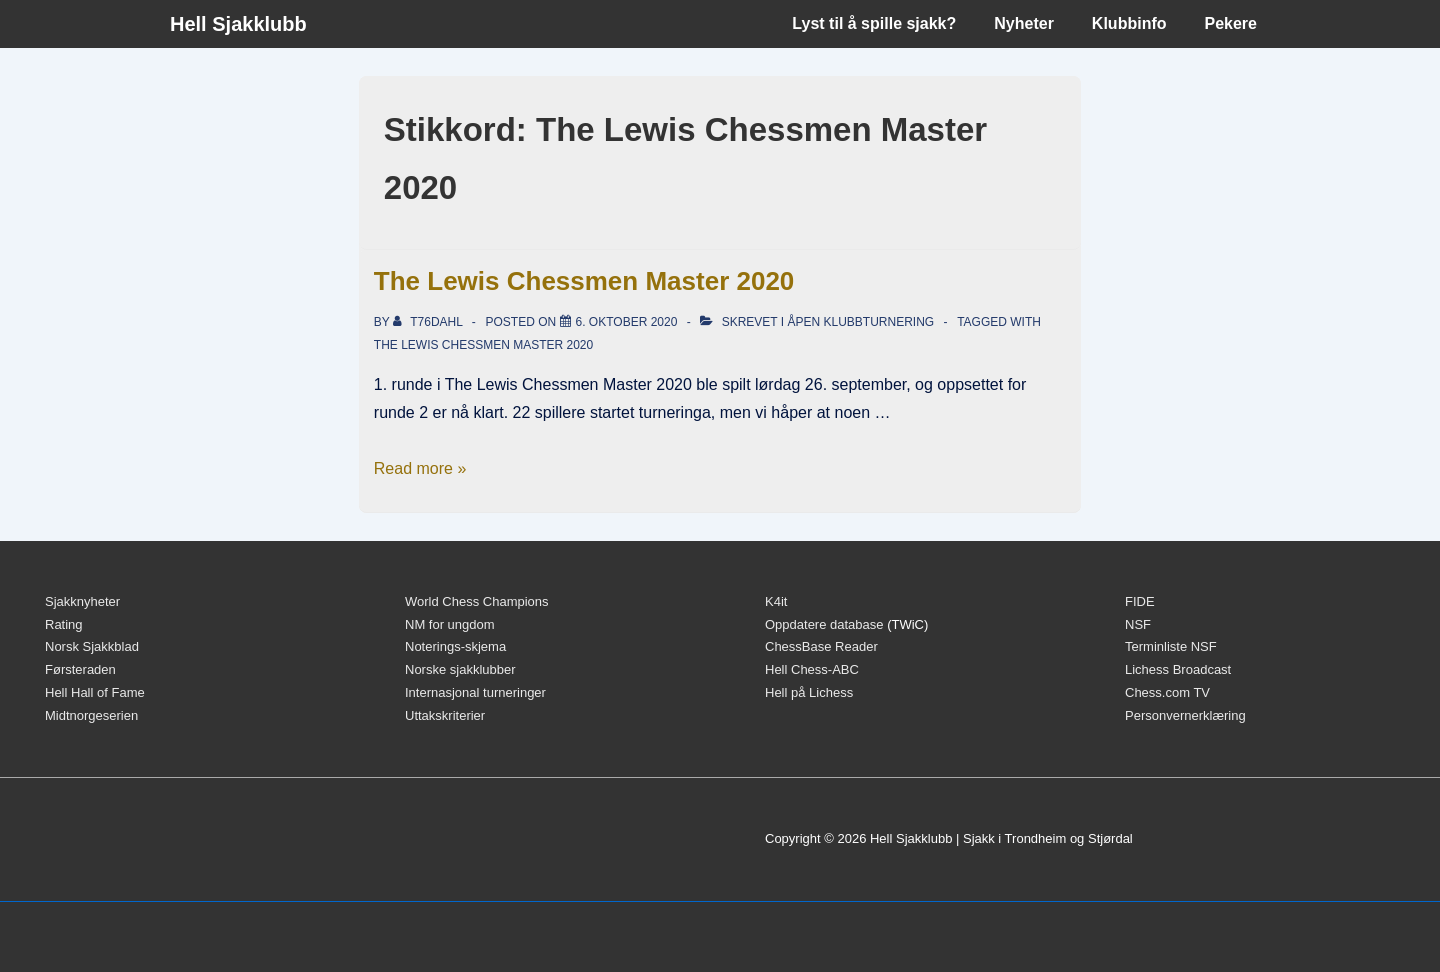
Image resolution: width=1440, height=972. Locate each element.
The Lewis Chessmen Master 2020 (584, 281)
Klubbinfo (1129, 23)
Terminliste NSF (1171, 646)
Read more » (420, 468)
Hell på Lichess (809, 692)
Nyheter (1024, 23)
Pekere (1231, 23)
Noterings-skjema (455, 646)
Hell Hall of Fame (95, 692)
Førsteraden (80, 669)
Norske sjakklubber (460, 669)
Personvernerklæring (1185, 715)
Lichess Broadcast (1178, 669)
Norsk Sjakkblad (92, 646)
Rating (64, 624)
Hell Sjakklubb (238, 24)
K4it (776, 601)
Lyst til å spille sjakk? (874, 23)
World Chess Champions (477, 601)
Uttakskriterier (445, 715)
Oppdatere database (824, 624)
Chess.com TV (1167, 692)
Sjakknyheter (82, 601)
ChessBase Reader (821, 646)
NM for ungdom (450, 624)
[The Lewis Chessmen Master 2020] (627, 322)
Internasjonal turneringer (475, 692)
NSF (1138, 624)
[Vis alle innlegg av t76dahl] (429, 322)
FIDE (1140, 601)
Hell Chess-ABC (812, 669)
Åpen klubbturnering (860, 322)
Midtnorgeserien (91, 715)
